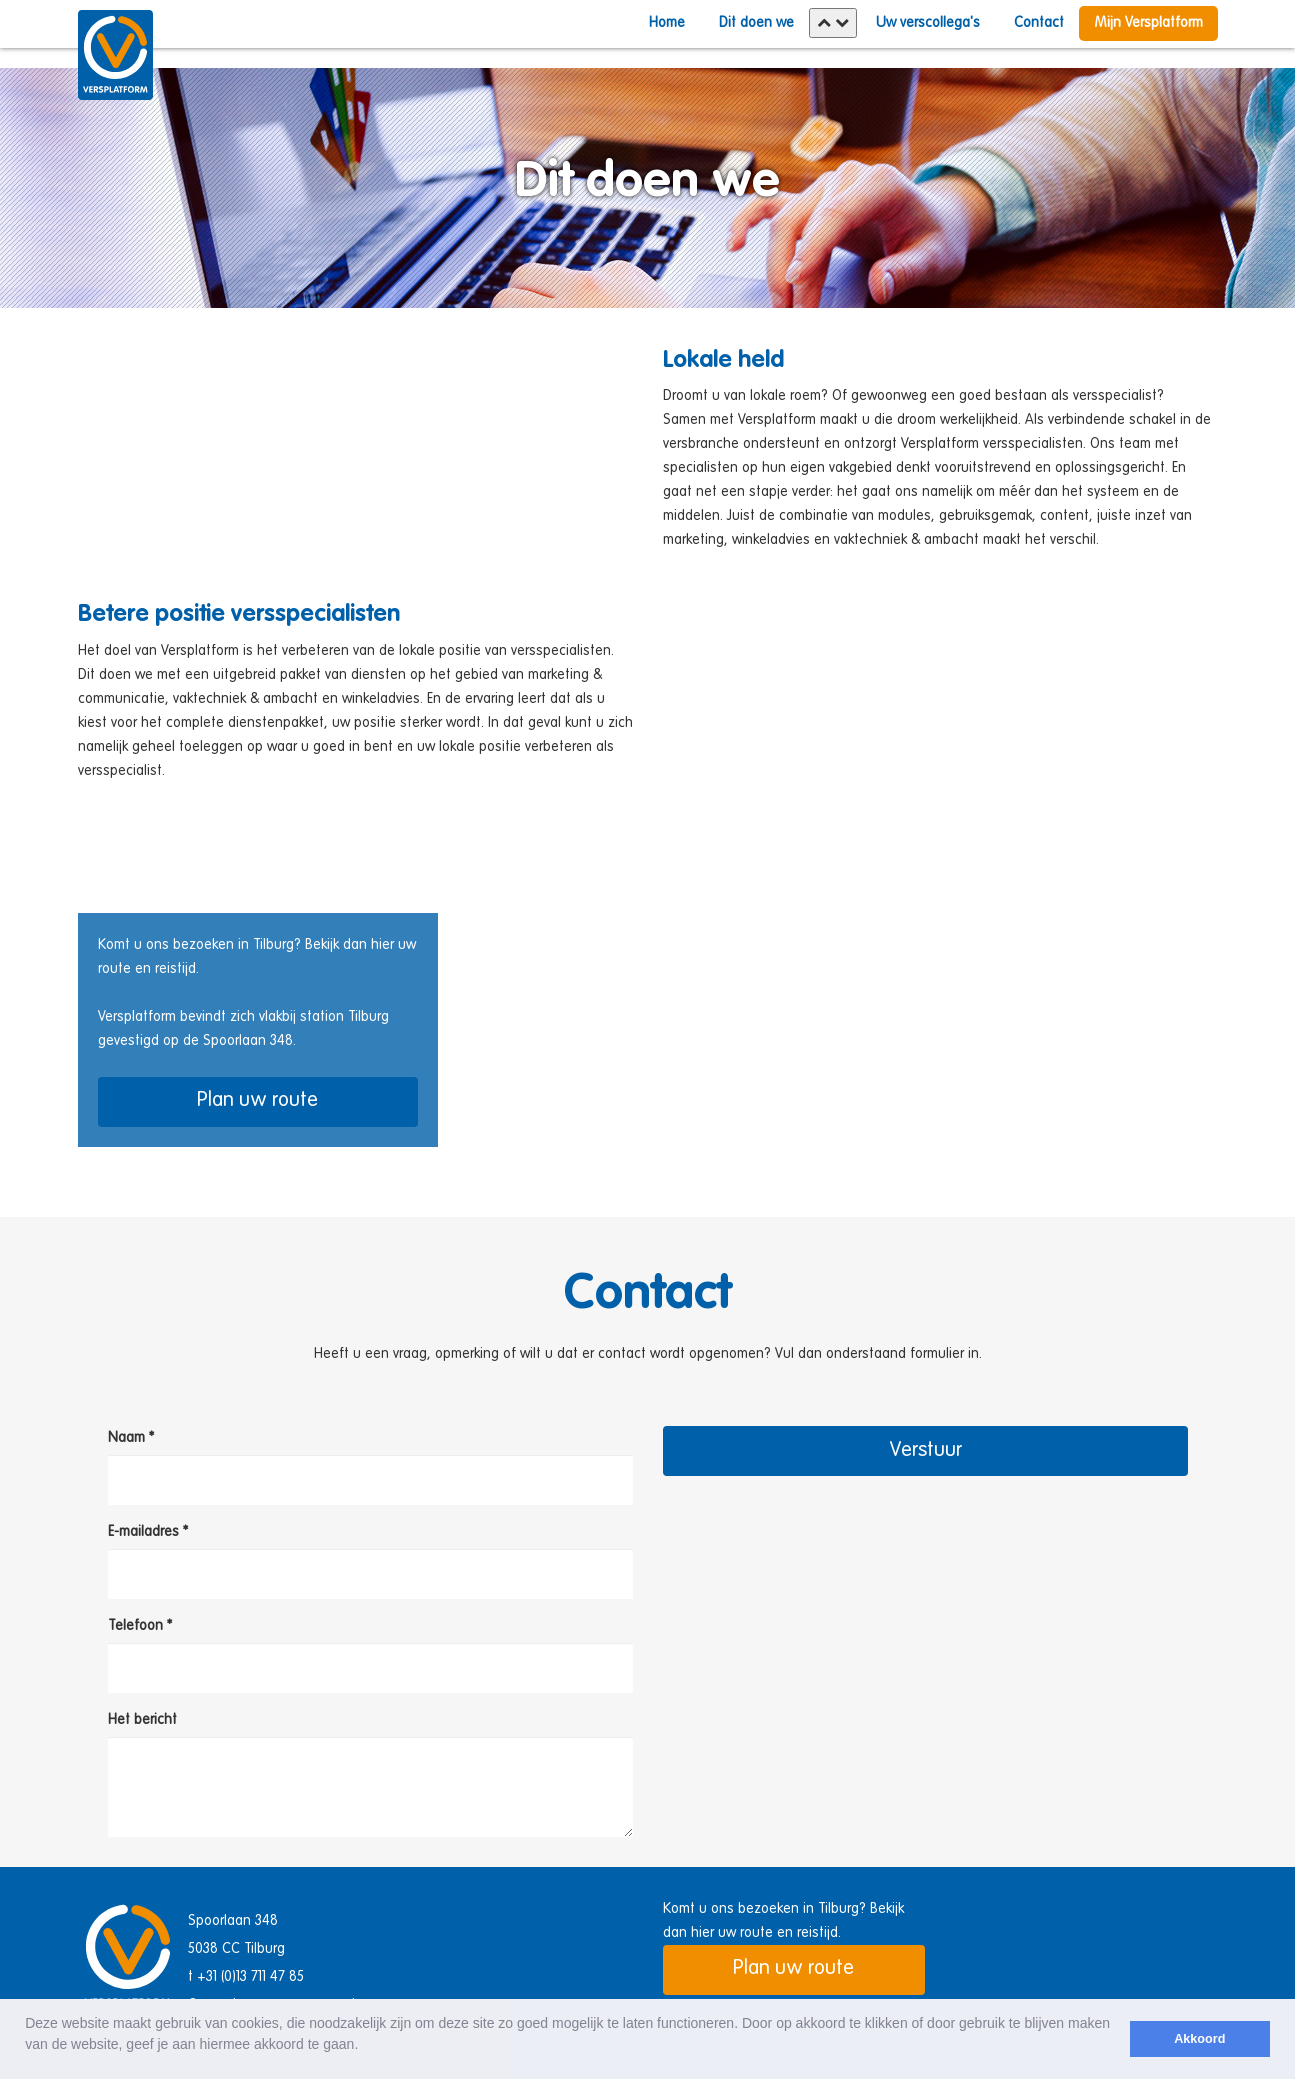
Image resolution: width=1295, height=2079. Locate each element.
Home (667, 23)
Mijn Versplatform (1148, 23)
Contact (1039, 23)
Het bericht (142, 1720)
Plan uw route (257, 1101)
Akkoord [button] (1199, 2039)
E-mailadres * (148, 1532)
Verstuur (925, 1451)
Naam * (131, 1438)
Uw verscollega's (928, 23)
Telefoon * (140, 1626)
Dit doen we (756, 23)
